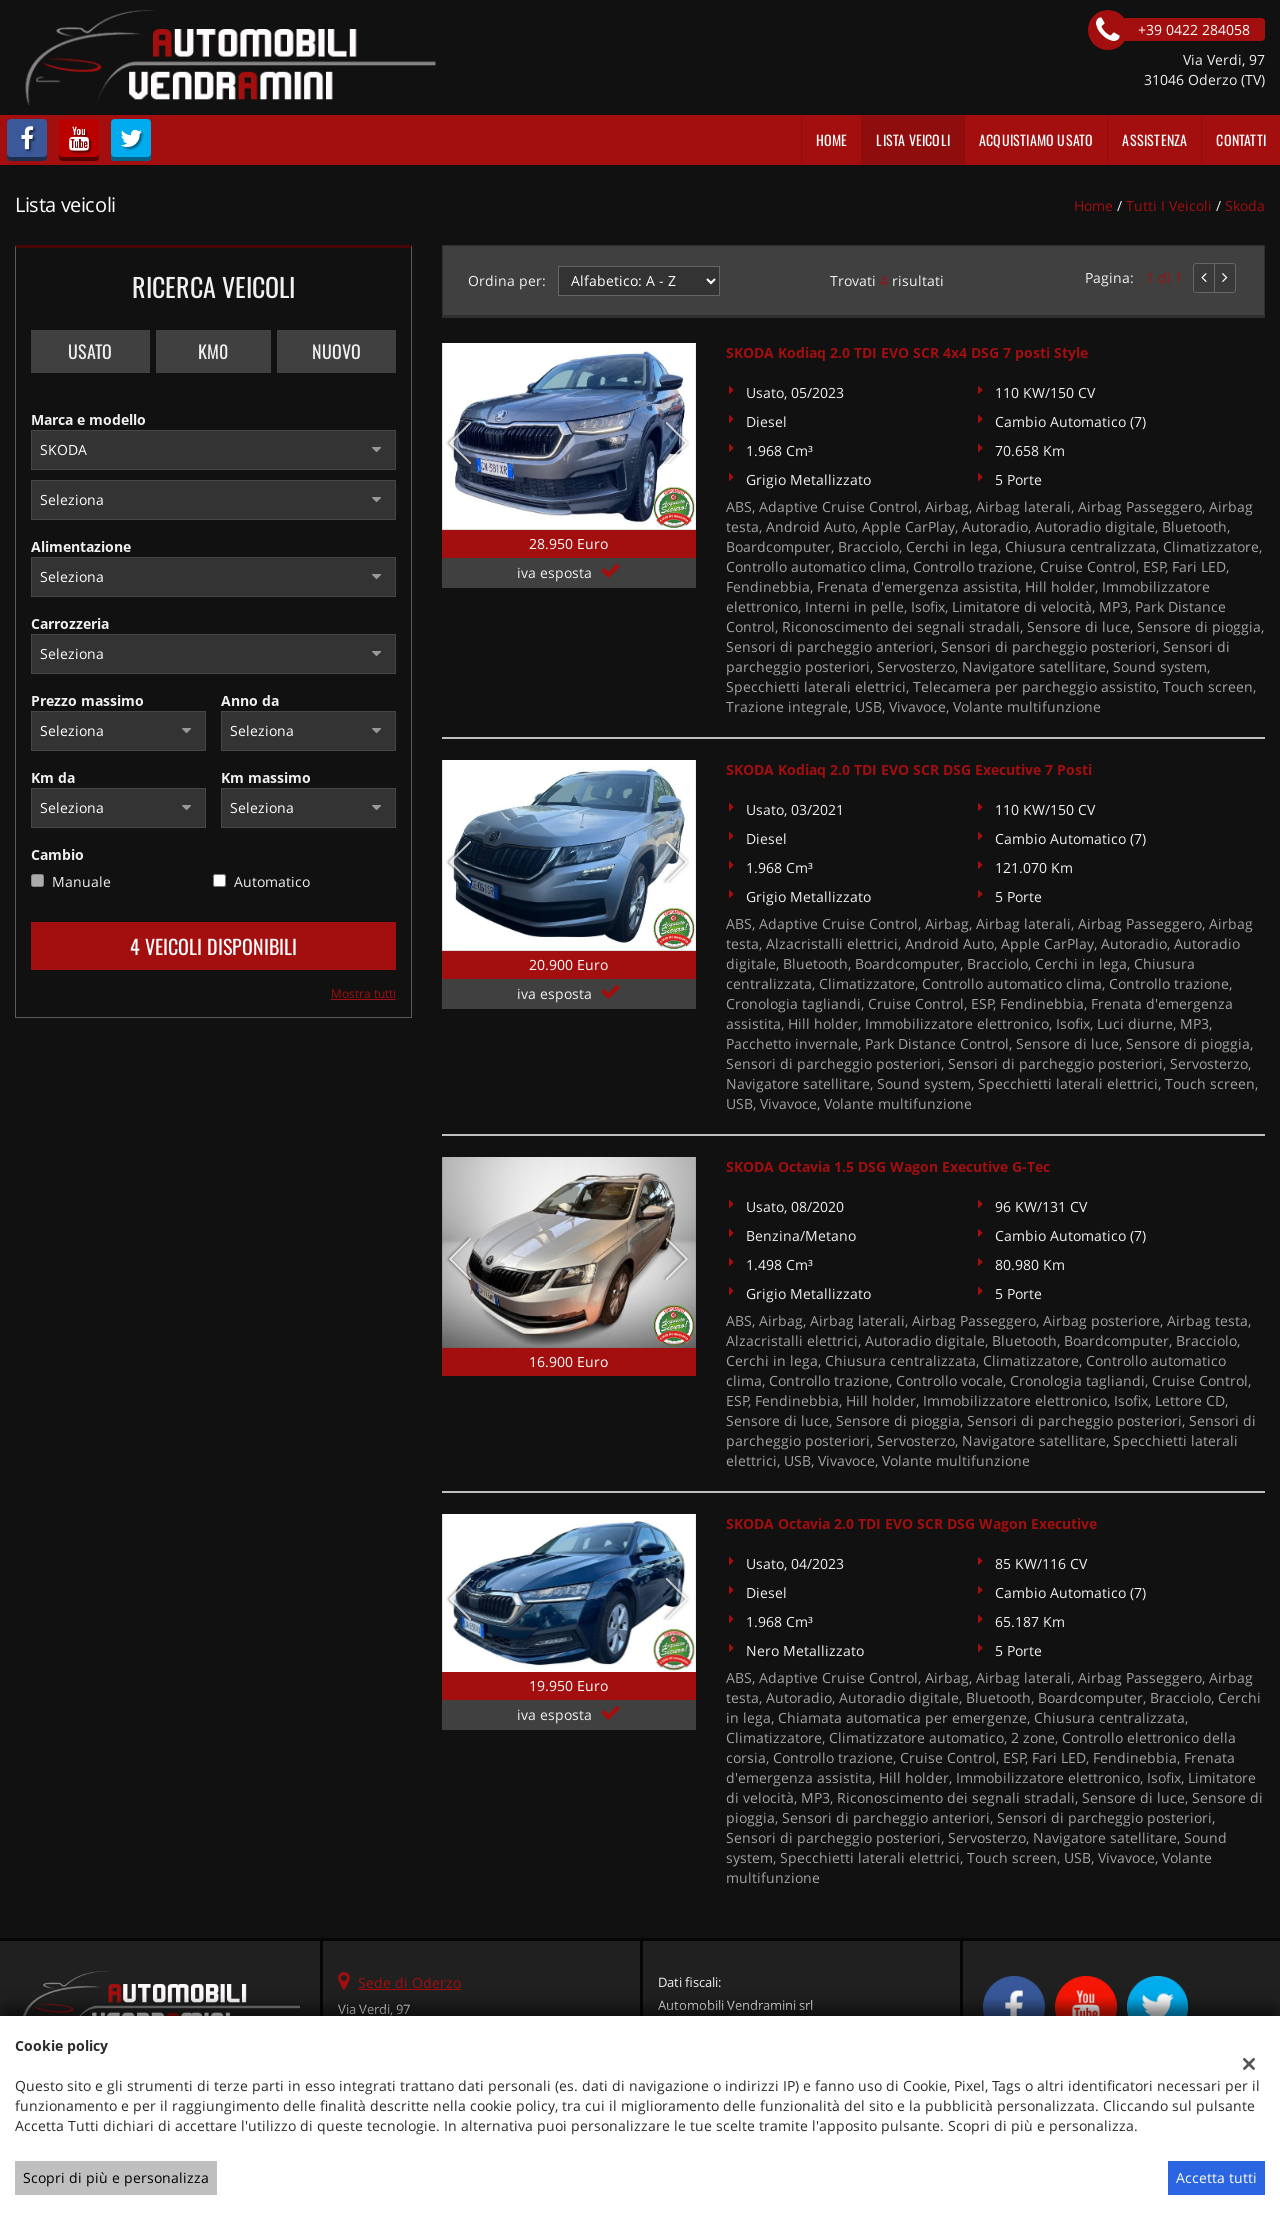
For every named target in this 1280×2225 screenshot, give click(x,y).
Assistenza (1154, 139)
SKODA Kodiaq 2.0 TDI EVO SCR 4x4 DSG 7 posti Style (907, 352)
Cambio (57, 854)
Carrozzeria (70, 623)
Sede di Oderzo (409, 1982)
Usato (90, 351)
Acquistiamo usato (1036, 139)
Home (832, 139)
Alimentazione (81, 546)
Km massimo (266, 777)
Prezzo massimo (87, 700)
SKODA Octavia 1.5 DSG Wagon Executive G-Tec (888, 1166)
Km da (53, 777)
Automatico (272, 881)
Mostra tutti (363, 993)
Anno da (250, 700)
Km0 (213, 351)
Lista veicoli (913, 139)
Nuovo (336, 351)
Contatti (1241, 139)
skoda (1245, 205)
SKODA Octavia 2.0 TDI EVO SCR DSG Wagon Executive (911, 1523)
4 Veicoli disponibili (213, 946)
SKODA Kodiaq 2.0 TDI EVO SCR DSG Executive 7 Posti (909, 769)
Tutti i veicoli (1169, 205)
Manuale (81, 881)
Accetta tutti (1216, 2177)
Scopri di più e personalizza (116, 2177)
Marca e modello (88, 419)
